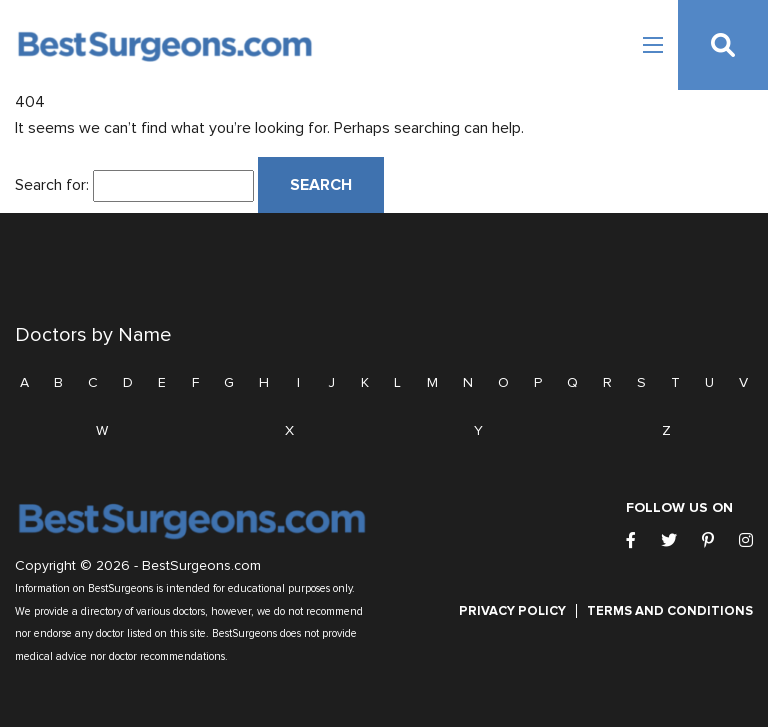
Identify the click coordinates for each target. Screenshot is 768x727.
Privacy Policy (512, 611)
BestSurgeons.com (201, 566)
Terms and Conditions (670, 611)
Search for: (52, 185)
